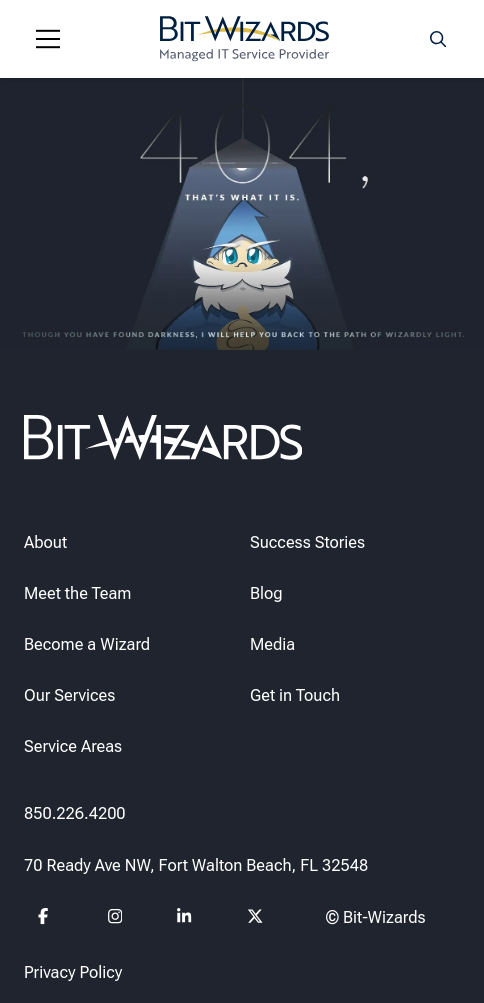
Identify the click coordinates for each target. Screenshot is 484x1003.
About (45, 542)
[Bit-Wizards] (244, 39)
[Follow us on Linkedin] (185, 919)
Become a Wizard (87, 644)
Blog (266, 593)
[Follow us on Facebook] (46, 919)
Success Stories (307, 542)
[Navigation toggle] (48, 39)
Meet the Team (77, 593)
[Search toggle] (438, 39)
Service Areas (73, 746)
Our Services (69, 695)
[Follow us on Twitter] (255, 919)
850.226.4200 (75, 813)
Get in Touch (295, 695)
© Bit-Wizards (376, 917)
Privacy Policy (73, 972)
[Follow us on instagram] (116, 919)
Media (272, 644)
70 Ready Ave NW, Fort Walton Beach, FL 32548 (196, 865)
